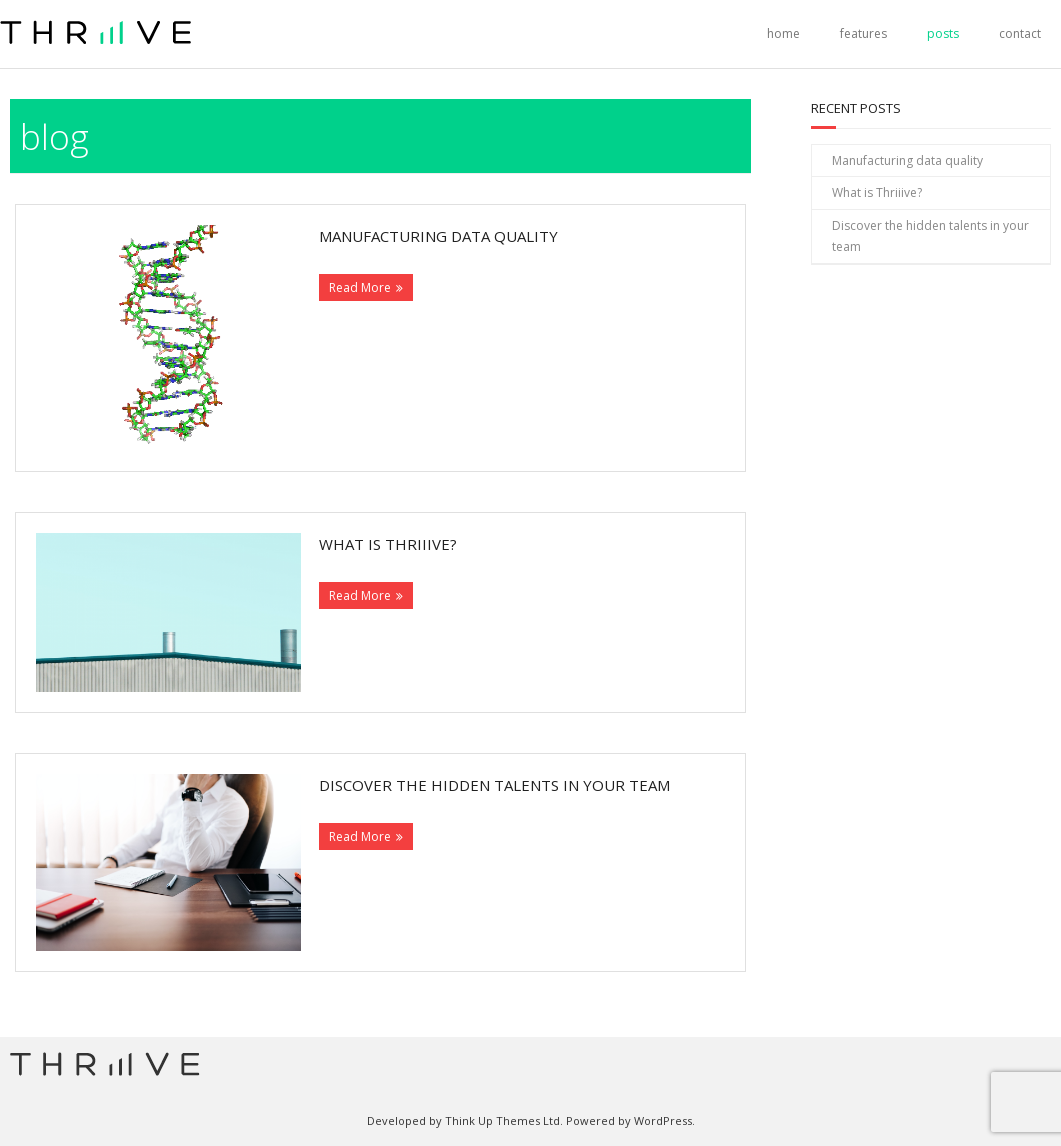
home (783, 33)
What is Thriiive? (388, 544)
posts (943, 33)
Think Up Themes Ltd (502, 1120)
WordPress (663, 1120)
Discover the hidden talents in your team (494, 785)
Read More (360, 287)
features (863, 33)
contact (1020, 33)
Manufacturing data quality (438, 236)
